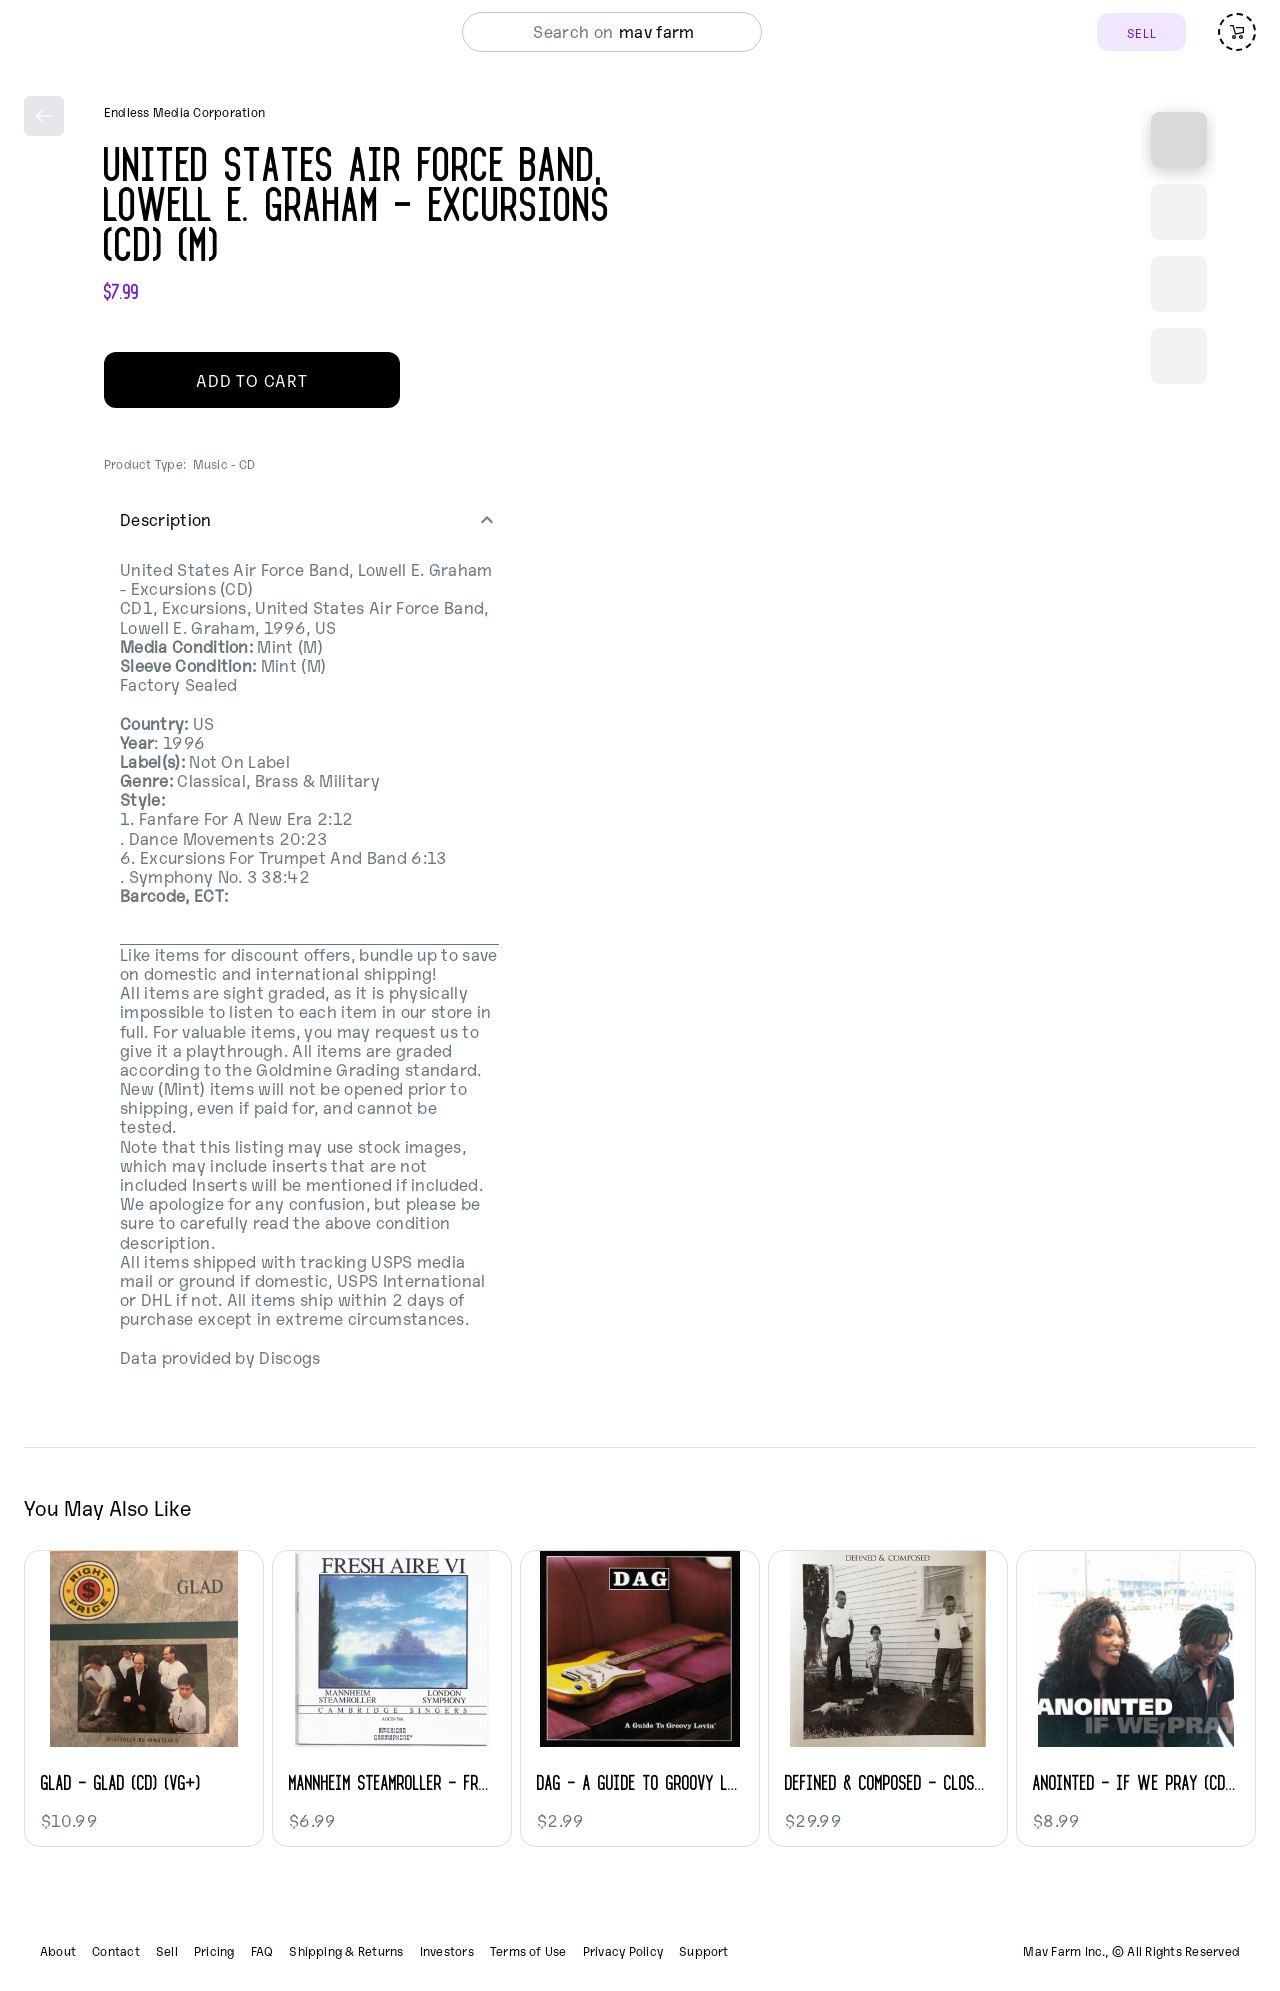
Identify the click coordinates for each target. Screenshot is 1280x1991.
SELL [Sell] (1141, 32)
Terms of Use (528, 1951)
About (58, 1951)
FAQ (262, 1951)
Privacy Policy (623, 1951)
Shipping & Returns (346, 1951)
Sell (167, 1951)
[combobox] (662, 32)
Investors (447, 1951)
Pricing (214, 1951)
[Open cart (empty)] (1237, 32)
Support (704, 1951)
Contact (116, 1951)
